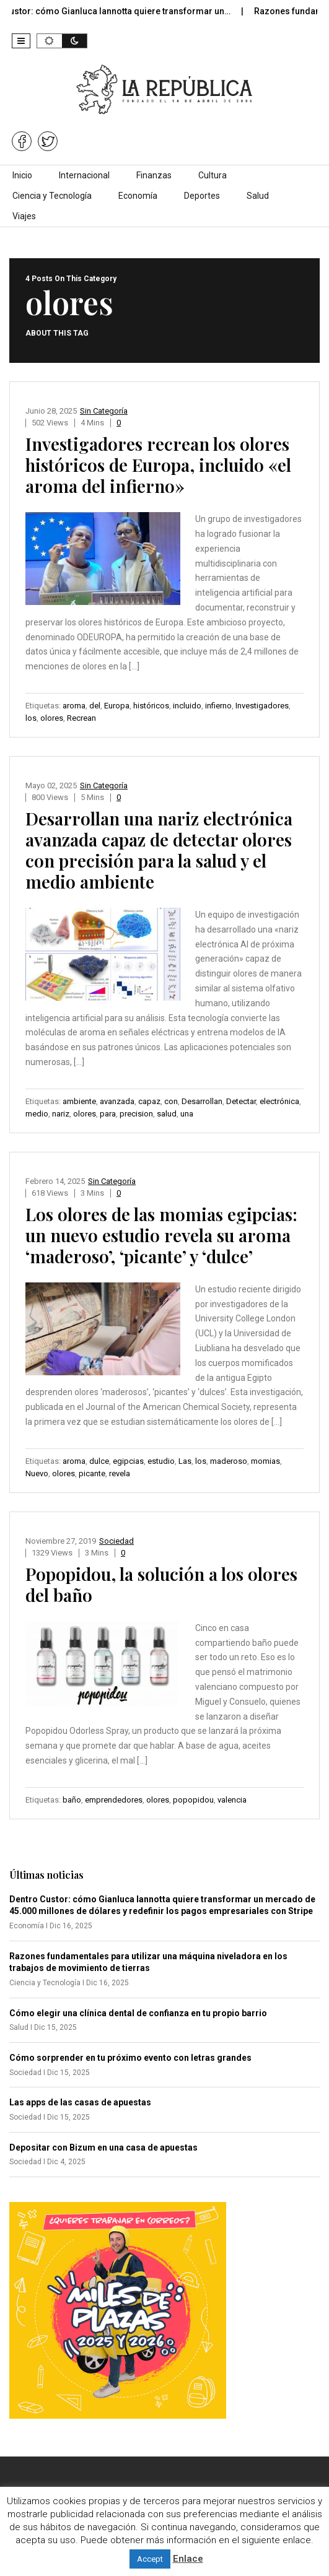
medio (36, 1113)
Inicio (22, 175)
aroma (74, 705)
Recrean (81, 718)
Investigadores (262, 705)
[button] (21, 40)
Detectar (241, 1101)
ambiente (79, 1101)
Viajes (24, 216)
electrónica (279, 1101)
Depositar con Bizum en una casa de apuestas (103, 2147)
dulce (99, 1461)
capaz (149, 1101)
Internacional (84, 175)
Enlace (188, 2558)
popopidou (193, 1799)
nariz (60, 1113)
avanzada (117, 1101)
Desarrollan (202, 1101)
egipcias (128, 1461)
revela (119, 1473)
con (171, 1101)
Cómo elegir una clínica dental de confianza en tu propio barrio (138, 2013)
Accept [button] (150, 2559)
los (31, 718)
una (186, 1113)
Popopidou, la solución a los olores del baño (161, 1584)
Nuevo (36, 1473)
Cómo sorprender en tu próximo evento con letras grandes (130, 2058)
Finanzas (154, 175)
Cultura (212, 175)
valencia (232, 1799)
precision (136, 1113)
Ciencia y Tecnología (52, 196)
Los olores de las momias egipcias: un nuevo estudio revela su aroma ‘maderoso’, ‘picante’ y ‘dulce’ (161, 1235)
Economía (137, 196)
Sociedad (116, 1541)
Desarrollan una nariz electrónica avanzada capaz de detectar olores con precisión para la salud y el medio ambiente (158, 850)
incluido (187, 705)
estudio (161, 1461)
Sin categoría (104, 411)
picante (92, 1473)
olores (51, 718)
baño (72, 1799)
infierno (218, 705)
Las (184, 1461)
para (108, 1113)
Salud (258, 196)
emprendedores (114, 1799)
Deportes (202, 196)
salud (167, 1113)
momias (265, 1461)
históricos (151, 705)
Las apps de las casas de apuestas (80, 2102)
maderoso (228, 1461)
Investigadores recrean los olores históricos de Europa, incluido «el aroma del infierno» (158, 464)
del (94, 705)
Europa (116, 705)
